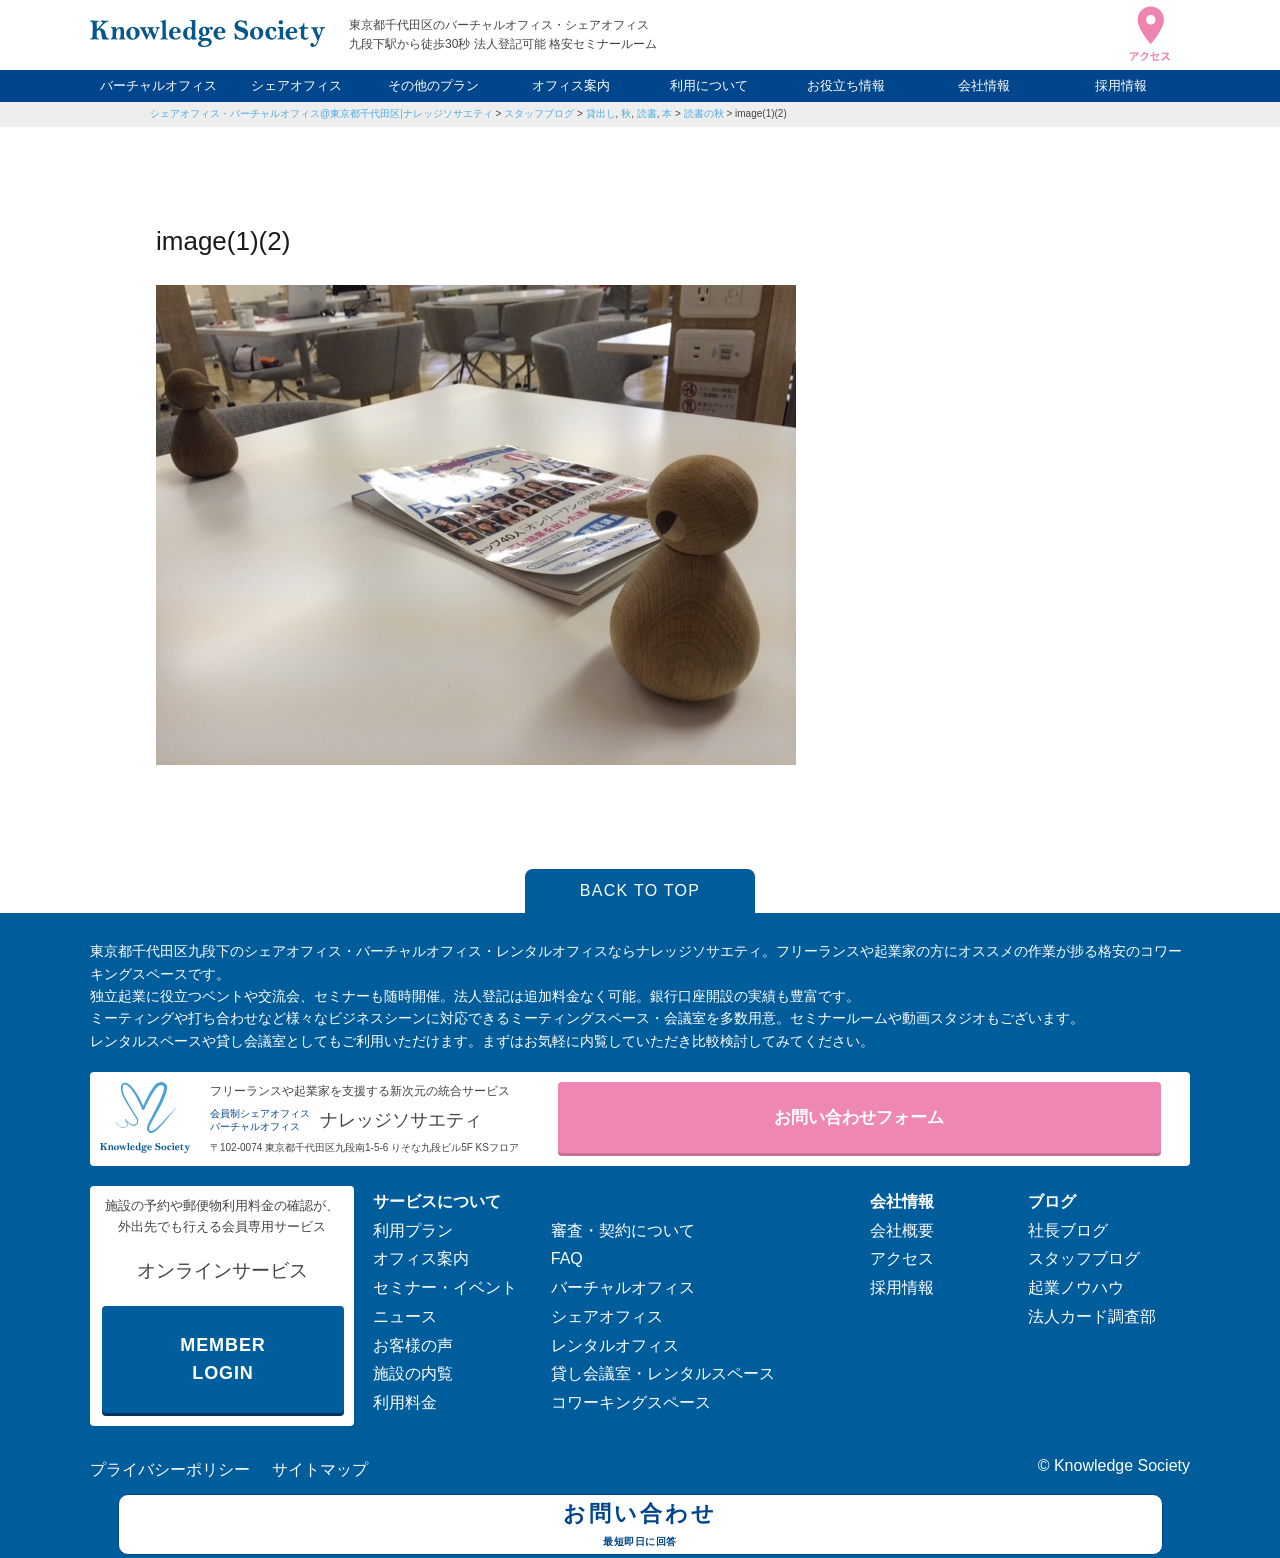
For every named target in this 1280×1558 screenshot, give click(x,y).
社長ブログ (1068, 1230)
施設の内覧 (413, 1373)
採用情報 (1121, 85)
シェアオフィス (296, 85)
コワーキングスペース (631, 1402)
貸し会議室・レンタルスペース (663, 1373)
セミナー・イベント (445, 1287)
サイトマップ (320, 1469)
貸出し (601, 113)
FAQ (567, 1258)
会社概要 (902, 1230)
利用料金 (405, 1402)
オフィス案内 (571, 85)
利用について (709, 85)
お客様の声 (413, 1345)
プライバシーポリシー (170, 1469)
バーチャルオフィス (158, 85)
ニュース (405, 1316)
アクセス (902, 1258)
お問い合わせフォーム (859, 1117)
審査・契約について (623, 1230)
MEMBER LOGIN (222, 1359)
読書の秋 (704, 113)
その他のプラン (433, 85)
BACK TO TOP (640, 890)
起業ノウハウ (1076, 1287)
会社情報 (984, 85)
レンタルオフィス (615, 1345)
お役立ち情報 (846, 85)
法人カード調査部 (1092, 1316)
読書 (647, 113)
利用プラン (413, 1230)
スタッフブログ (539, 113)
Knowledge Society (1122, 1465)
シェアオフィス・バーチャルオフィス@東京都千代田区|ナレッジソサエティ (321, 113)
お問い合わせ (640, 1527)
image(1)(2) (761, 113)
